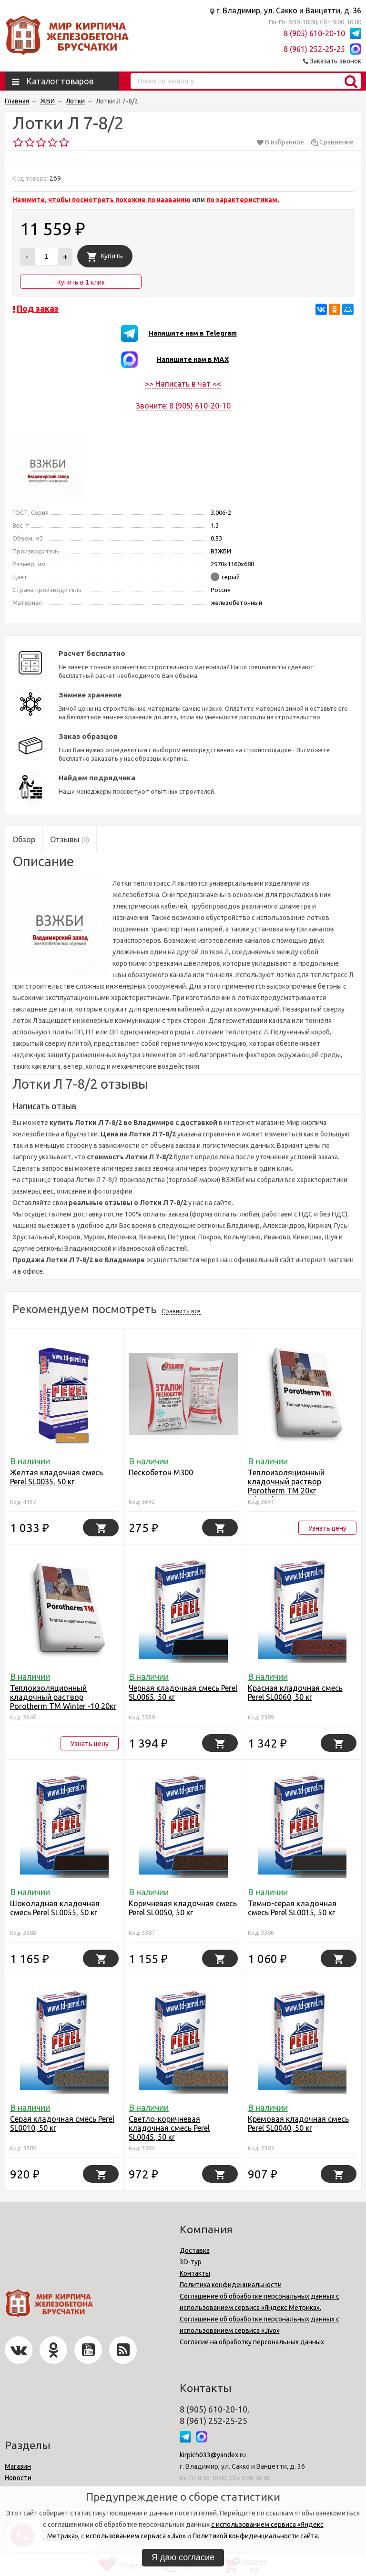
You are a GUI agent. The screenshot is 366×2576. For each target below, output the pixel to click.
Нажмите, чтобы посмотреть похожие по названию (101, 200)
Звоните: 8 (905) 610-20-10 (183, 405)
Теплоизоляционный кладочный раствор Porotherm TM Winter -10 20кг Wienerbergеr (63, 1701)
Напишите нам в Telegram (193, 333)
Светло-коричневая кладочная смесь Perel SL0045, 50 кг (169, 2128)
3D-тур (191, 2262)
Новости (18, 2478)
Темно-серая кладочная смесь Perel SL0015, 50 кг (292, 1908)
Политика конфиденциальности (231, 2285)
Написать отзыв (44, 1106)
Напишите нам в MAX (193, 359)
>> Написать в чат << (183, 383)
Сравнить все (181, 1311)
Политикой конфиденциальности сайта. (256, 2536)
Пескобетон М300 (161, 1472)
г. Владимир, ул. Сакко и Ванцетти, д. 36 (288, 10)
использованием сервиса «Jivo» (136, 2536)
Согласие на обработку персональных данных (252, 2342)
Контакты (195, 2273)
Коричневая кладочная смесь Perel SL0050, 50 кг (183, 1908)
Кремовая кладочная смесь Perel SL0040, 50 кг (298, 2123)
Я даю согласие (183, 2557)
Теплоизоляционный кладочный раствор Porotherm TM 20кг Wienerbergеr (286, 1486)
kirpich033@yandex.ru (213, 2455)
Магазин (18, 2466)
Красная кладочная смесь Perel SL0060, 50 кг (295, 1692)
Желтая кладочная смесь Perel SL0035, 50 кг (56, 1477)
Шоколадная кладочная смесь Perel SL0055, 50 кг (55, 1908)
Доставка (195, 2250)
